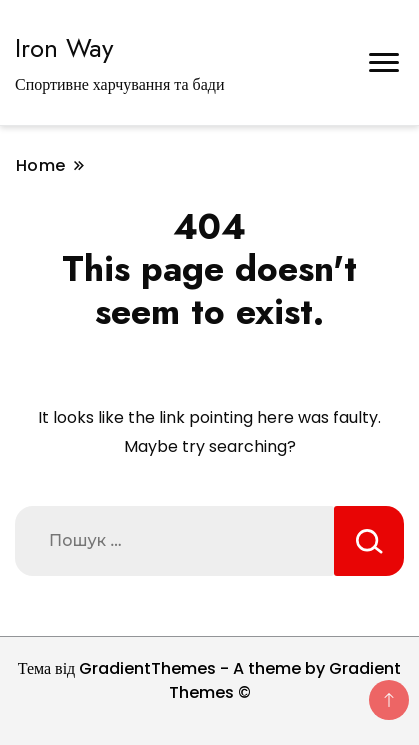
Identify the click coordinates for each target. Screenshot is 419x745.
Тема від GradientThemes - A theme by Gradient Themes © (210, 680)
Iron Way (64, 48)
